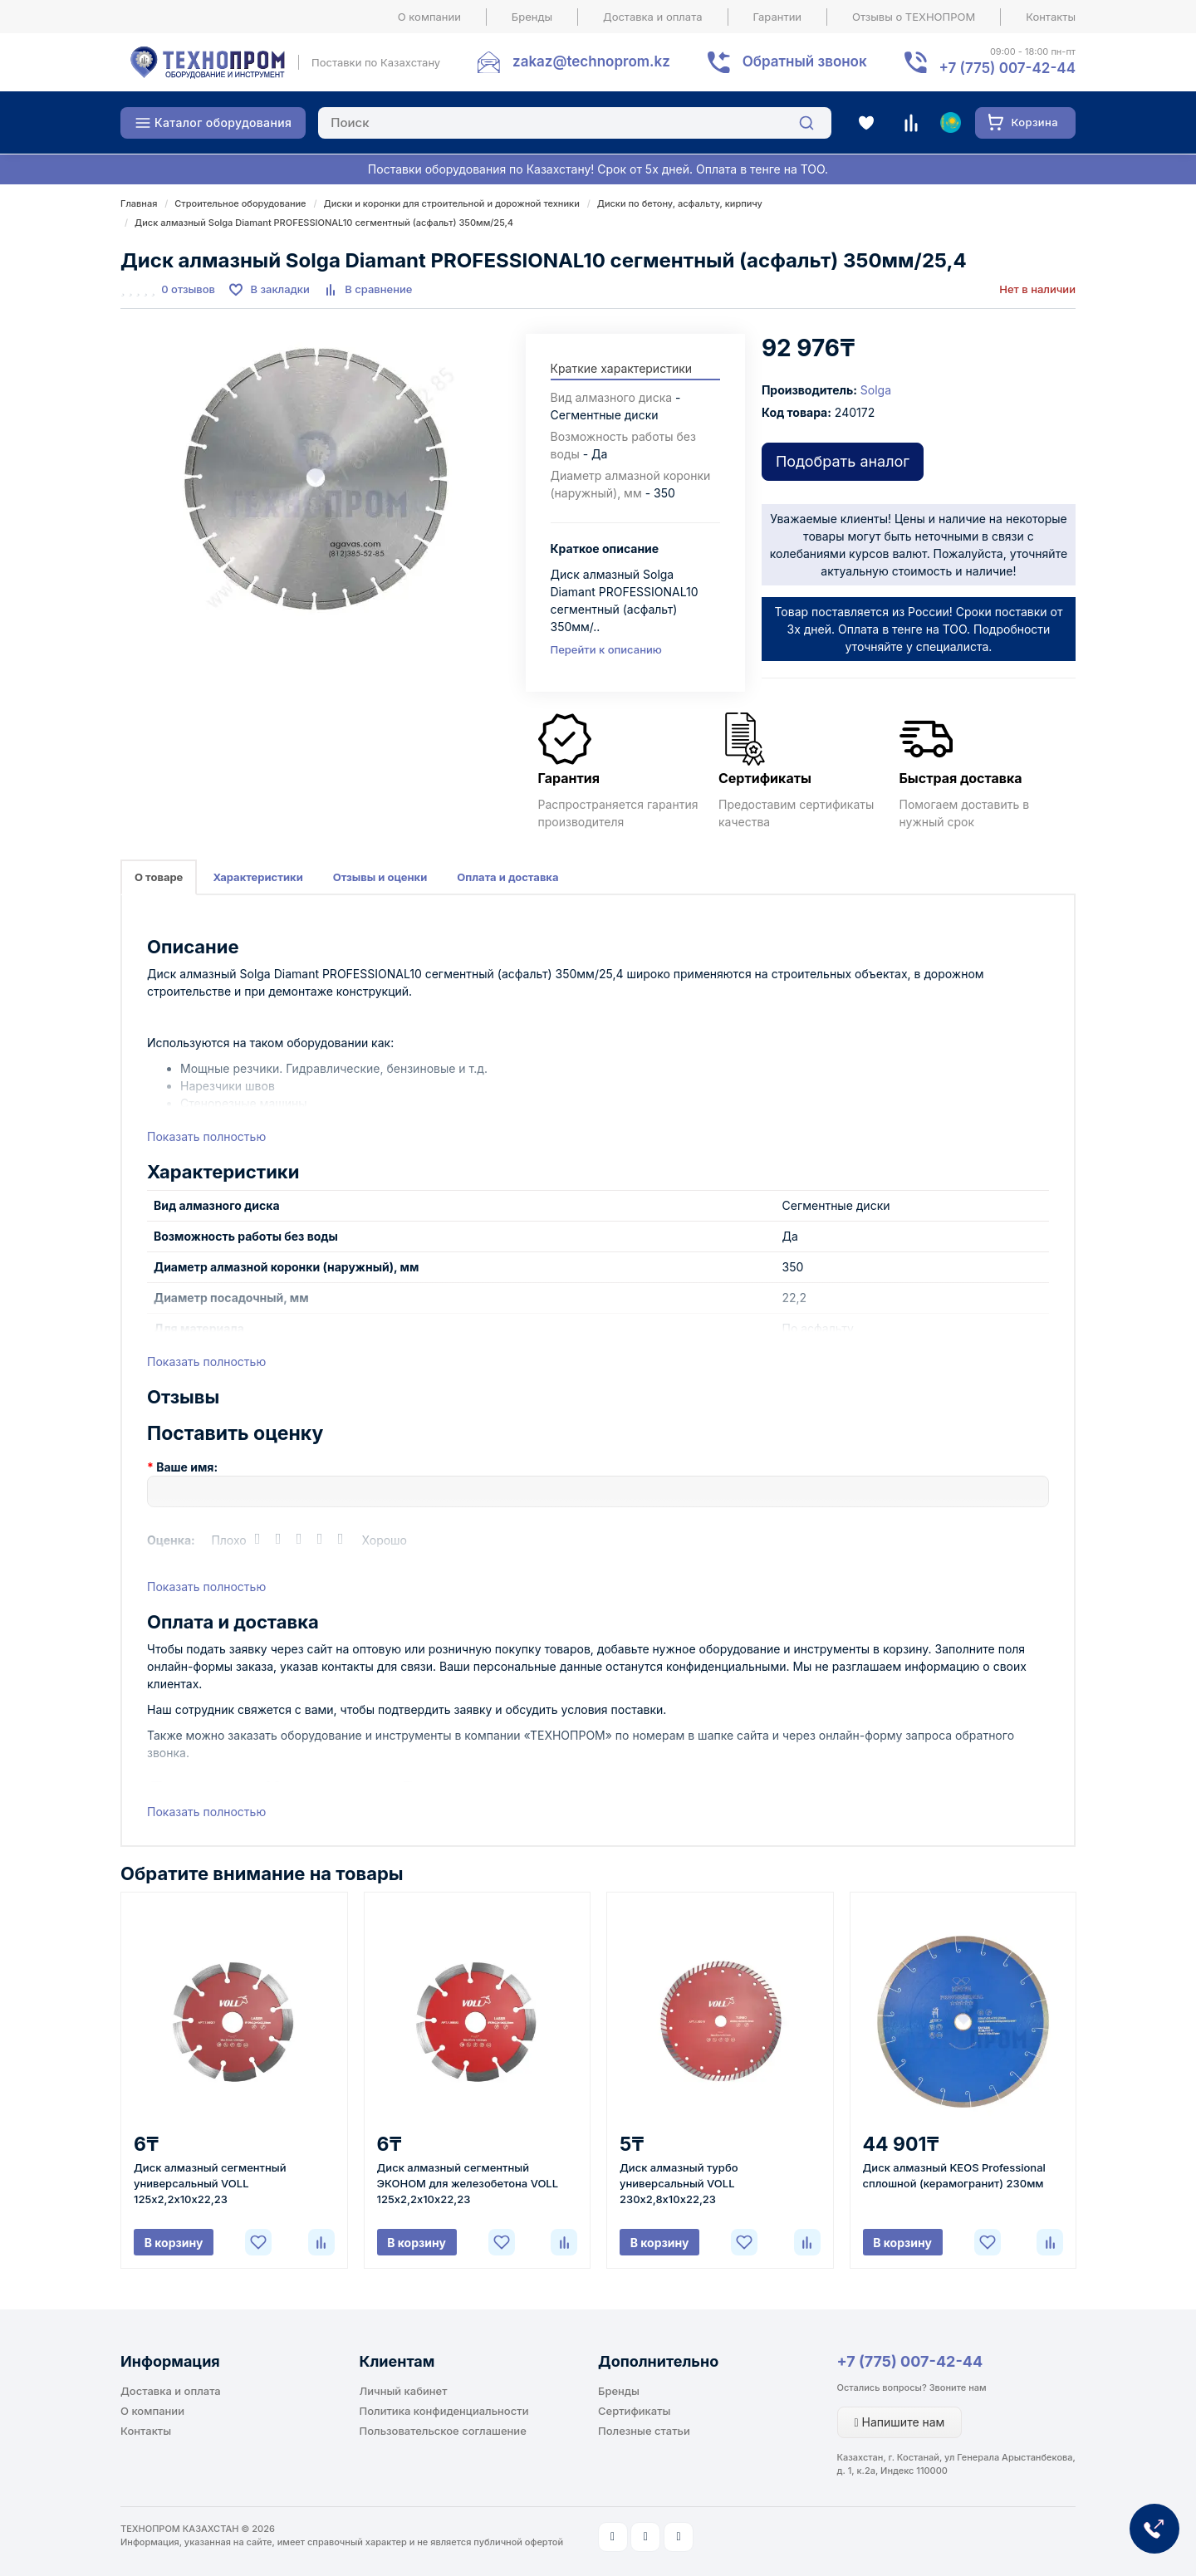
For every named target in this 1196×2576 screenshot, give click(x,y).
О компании (429, 16)
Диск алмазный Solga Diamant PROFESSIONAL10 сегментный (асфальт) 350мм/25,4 (324, 222)
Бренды (532, 16)
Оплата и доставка (507, 877)
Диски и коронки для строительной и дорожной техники (452, 203)
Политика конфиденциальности (444, 2410)
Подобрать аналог (842, 461)
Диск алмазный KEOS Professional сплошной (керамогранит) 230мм (954, 2175)
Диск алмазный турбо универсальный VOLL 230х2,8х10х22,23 (679, 2183)
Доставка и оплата (653, 16)
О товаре (159, 877)
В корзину (174, 2243)
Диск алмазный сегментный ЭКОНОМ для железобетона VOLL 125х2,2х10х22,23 (468, 2183)
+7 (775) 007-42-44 (910, 2361)
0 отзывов (188, 289)
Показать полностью (206, 1136)
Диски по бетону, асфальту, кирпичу (679, 203)
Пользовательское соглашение (443, 2430)
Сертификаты (634, 2410)
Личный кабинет (404, 2390)
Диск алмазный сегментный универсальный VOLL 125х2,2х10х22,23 (210, 2183)
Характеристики (257, 877)
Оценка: (171, 1540)
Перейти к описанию (606, 649)
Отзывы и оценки (380, 877)
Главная (138, 203)
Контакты (1051, 16)
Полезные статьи (644, 2430)
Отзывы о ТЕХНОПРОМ (913, 16)
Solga (875, 390)
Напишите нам (900, 2422)
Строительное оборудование (240, 203)
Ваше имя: (187, 1467)
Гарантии (777, 16)
